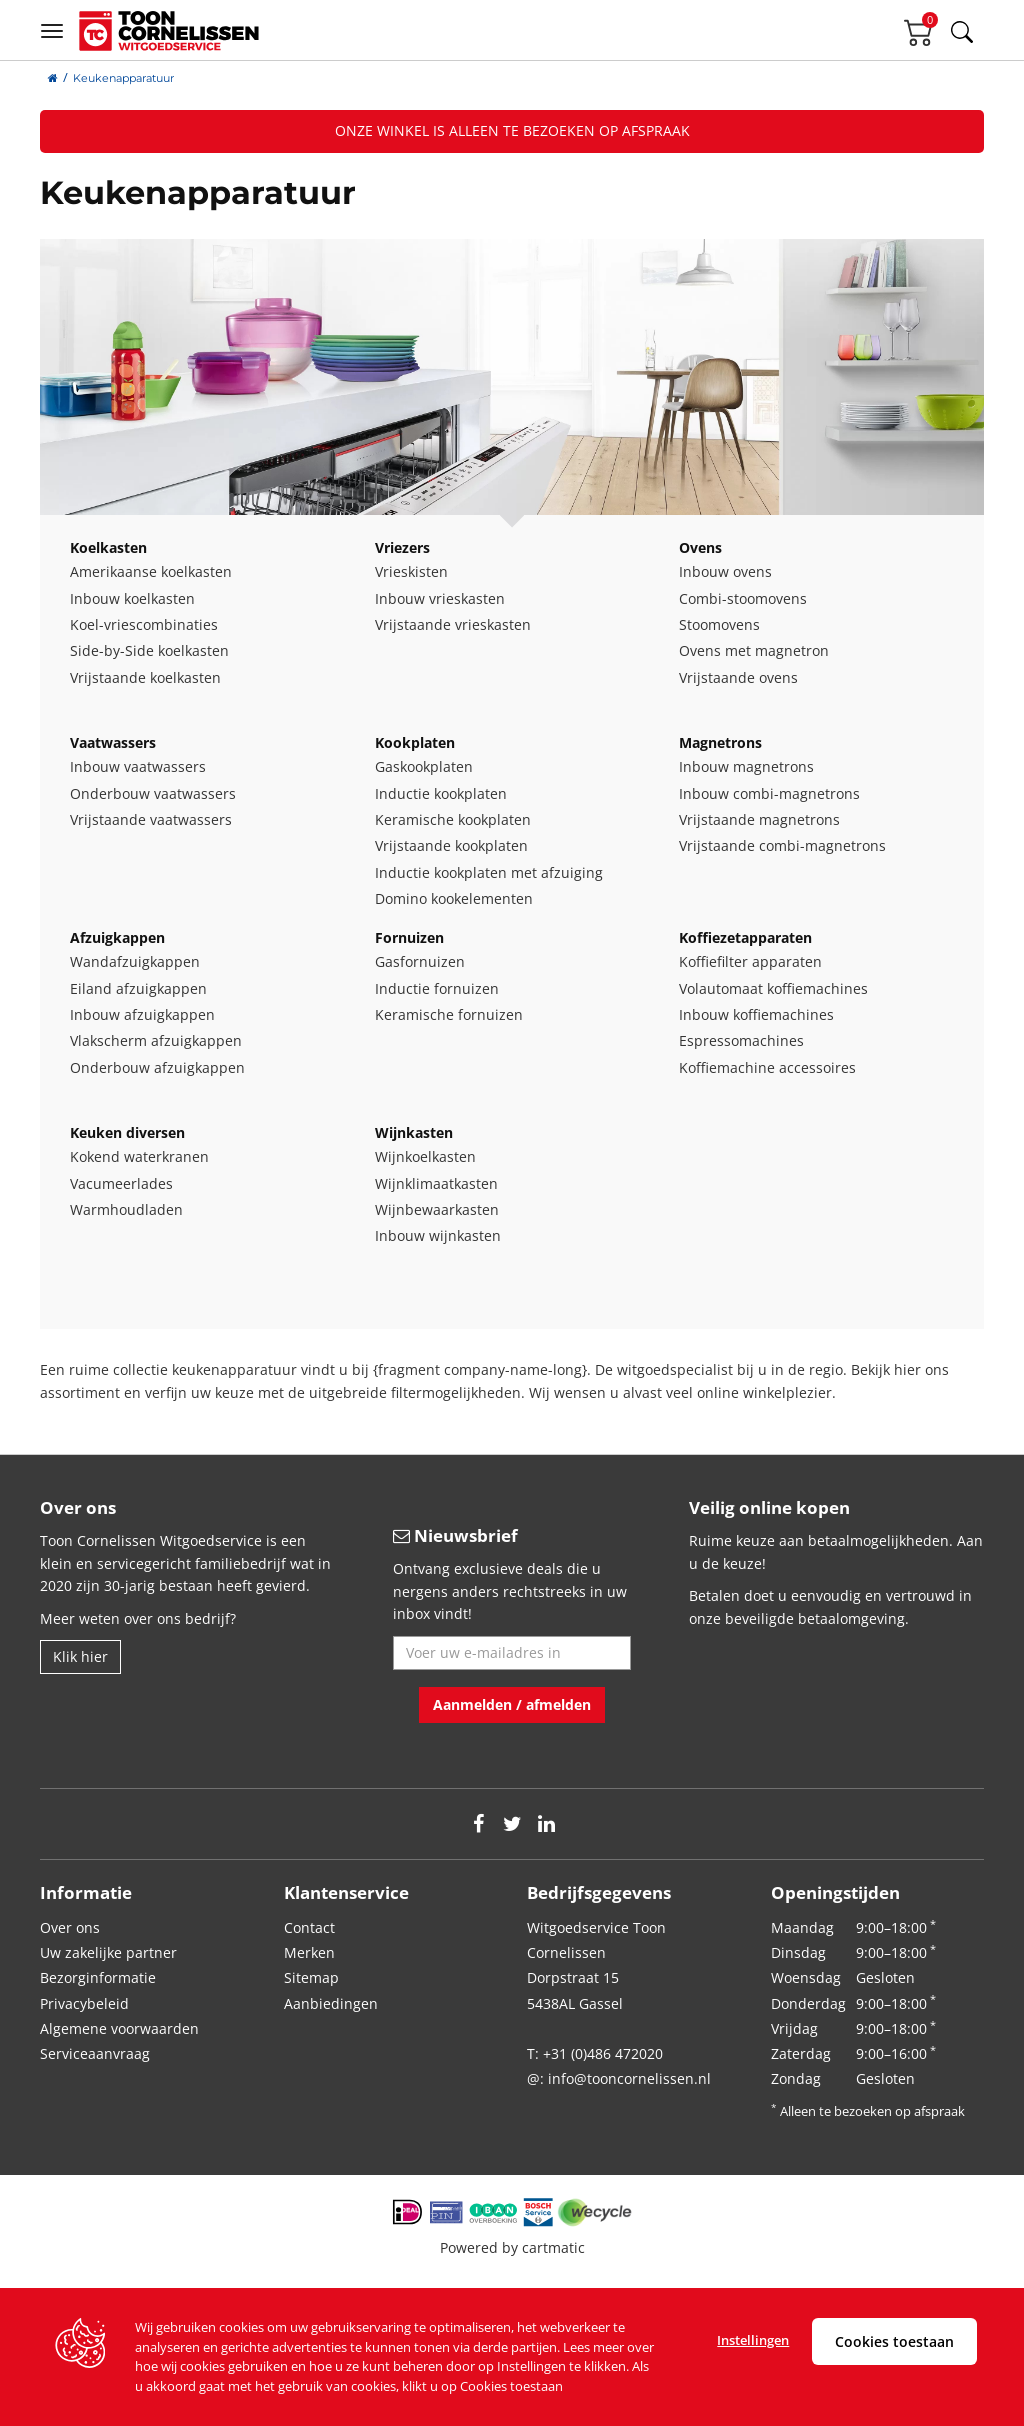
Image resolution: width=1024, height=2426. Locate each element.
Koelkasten (108, 547)
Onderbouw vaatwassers (153, 793)
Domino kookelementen (454, 898)
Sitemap (311, 1977)
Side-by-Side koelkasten (149, 650)
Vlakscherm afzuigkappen (156, 1040)
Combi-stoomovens (743, 598)
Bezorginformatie (98, 1977)
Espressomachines (741, 1040)
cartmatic (553, 2247)
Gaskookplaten (424, 766)
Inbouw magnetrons (746, 766)
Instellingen (753, 2340)
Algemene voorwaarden (119, 2028)
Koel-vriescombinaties (144, 624)
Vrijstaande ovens (738, 677)
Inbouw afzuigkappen (142, 1014)
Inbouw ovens (725, 571)
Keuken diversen (127, 1132)
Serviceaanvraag (95, 2053)
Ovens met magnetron (754, 650)
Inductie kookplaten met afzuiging (489, 872)
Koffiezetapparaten (745, 937)
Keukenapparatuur (123, 78)
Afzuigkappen (117, 937)
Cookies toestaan (894, 2341)
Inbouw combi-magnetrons (769, 793)
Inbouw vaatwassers (138, 766)
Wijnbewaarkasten (437, 1209)
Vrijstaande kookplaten (451, 845)
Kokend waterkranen (139, 1156)
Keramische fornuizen (449, 1014)
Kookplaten (415, 742)
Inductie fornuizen (437, 988)
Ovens (700, 547)
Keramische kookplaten (453, 819)
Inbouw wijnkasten (438, 1235)
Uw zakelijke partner (108, 1952)
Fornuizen (409, 937)
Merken (309, 1952)
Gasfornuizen (420, 961)
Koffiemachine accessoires (767, 1067)
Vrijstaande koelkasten (145, 677)
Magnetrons (720, 742)
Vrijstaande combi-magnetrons (782, 845)
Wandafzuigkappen (135, 961)
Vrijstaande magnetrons (759, 819)
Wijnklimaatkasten (436, 1183)
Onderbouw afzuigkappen (157, 1067)
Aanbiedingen (331, 2003)
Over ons (70, 1927)
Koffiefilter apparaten (750, 961)
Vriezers (402, 547)
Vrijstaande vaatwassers (151, 819)
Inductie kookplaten (441, 793)
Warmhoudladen (126, 1209)
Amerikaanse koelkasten (151, 571)
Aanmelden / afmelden (512, 1704)
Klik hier (80, 1656)
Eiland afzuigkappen (138, 988)
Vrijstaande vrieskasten (453, 624)
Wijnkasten (414, 1132)
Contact (309, 1927)
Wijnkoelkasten (425, 1156)
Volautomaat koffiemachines (773, 988)
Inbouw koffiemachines (756, 1014)
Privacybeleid (84, 2003)
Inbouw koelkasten (132, 598)
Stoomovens (719, 624)
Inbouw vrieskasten (440, 598)
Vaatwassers (113, 742)
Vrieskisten (411, 571)
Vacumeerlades (121, 1183)
